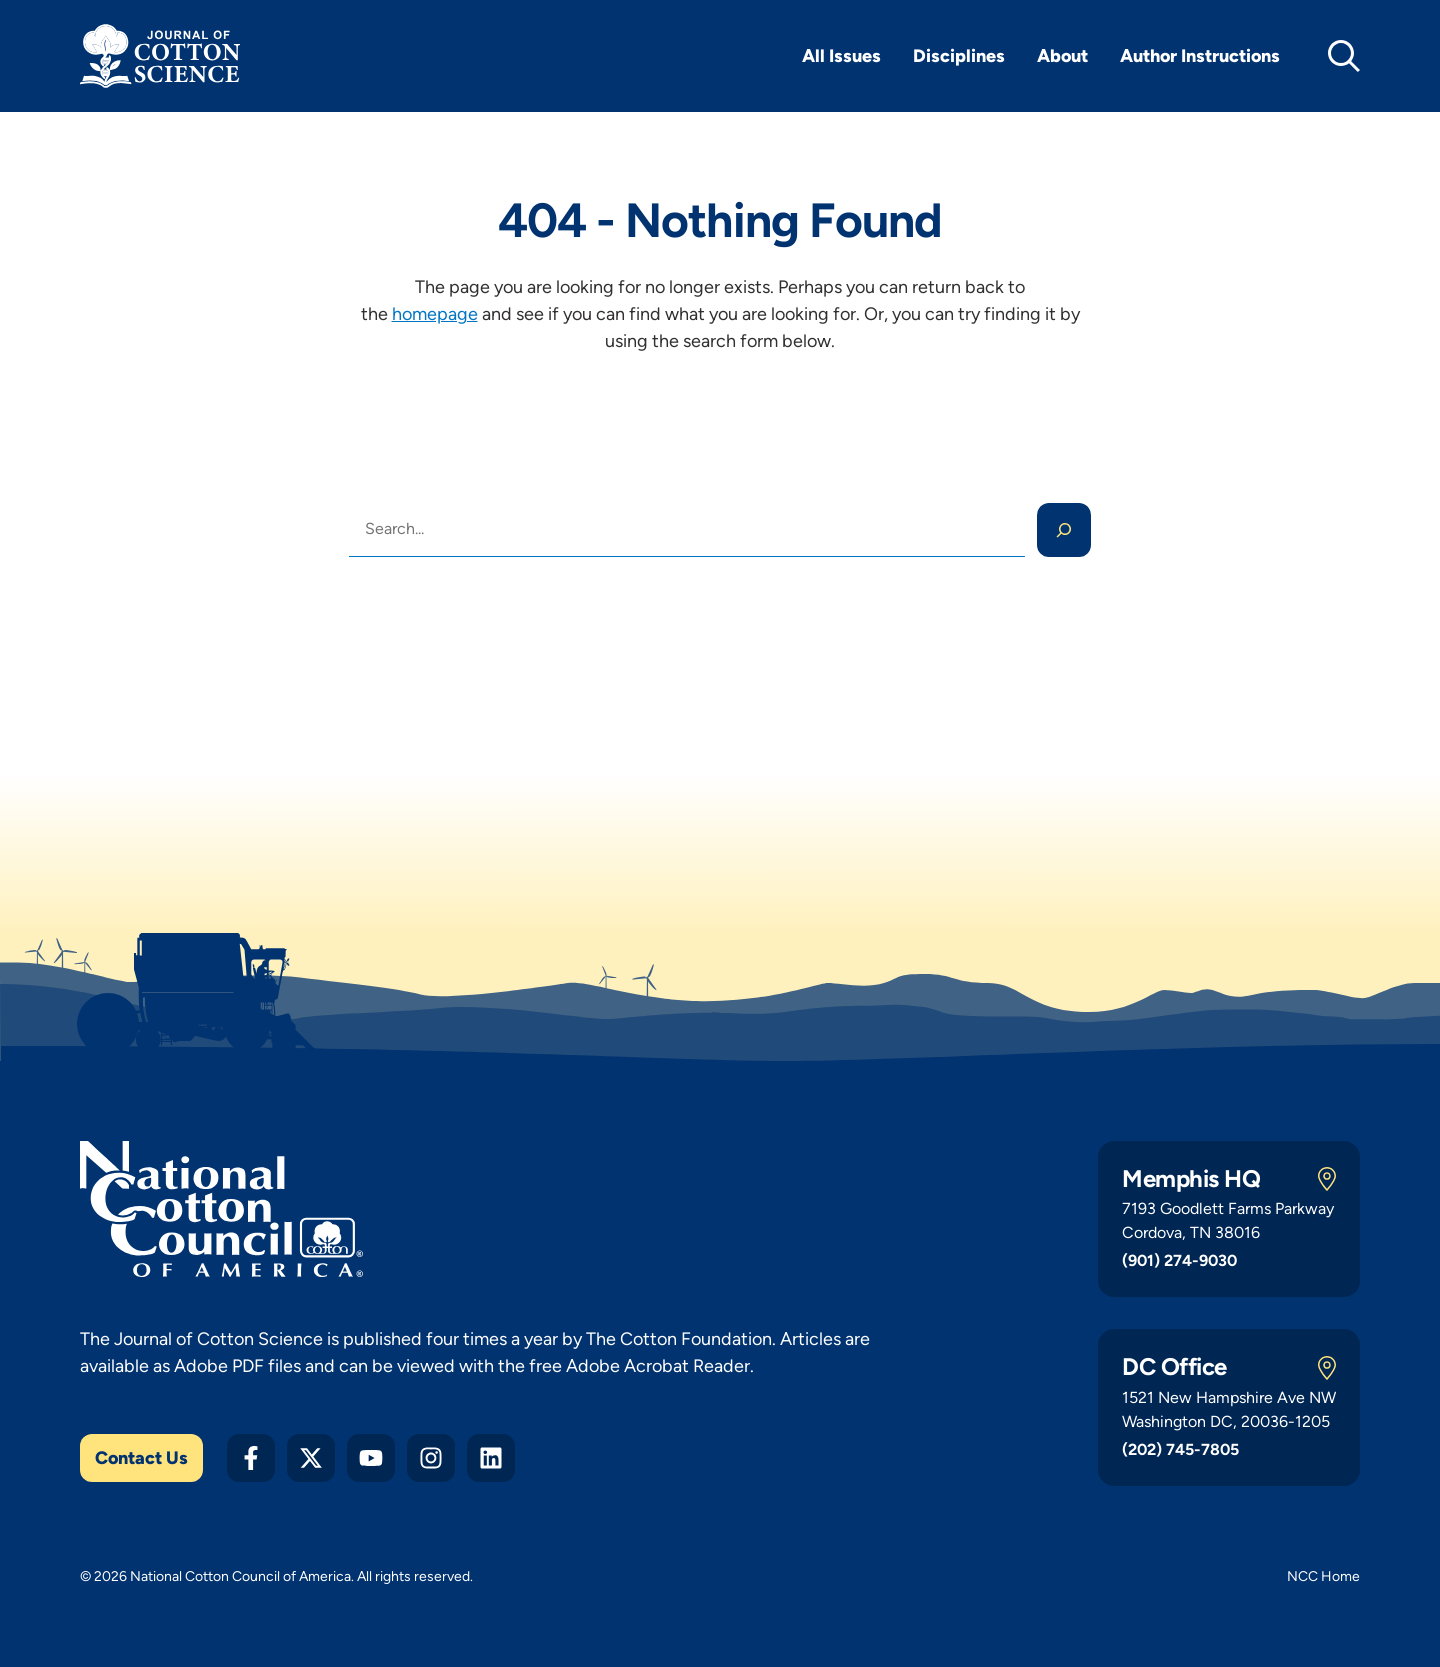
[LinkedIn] (491, 1458)
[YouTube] (371, 1458)
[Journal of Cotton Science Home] (160, 56)
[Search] (1064, 530)
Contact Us (141, 1458)
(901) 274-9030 (1179, 1260)
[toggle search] (1344, 56)
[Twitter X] (311, 1458)
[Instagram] (431, 1458)
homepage (435, 314)
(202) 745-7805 (1180, 1449)
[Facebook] (251, 1458)
